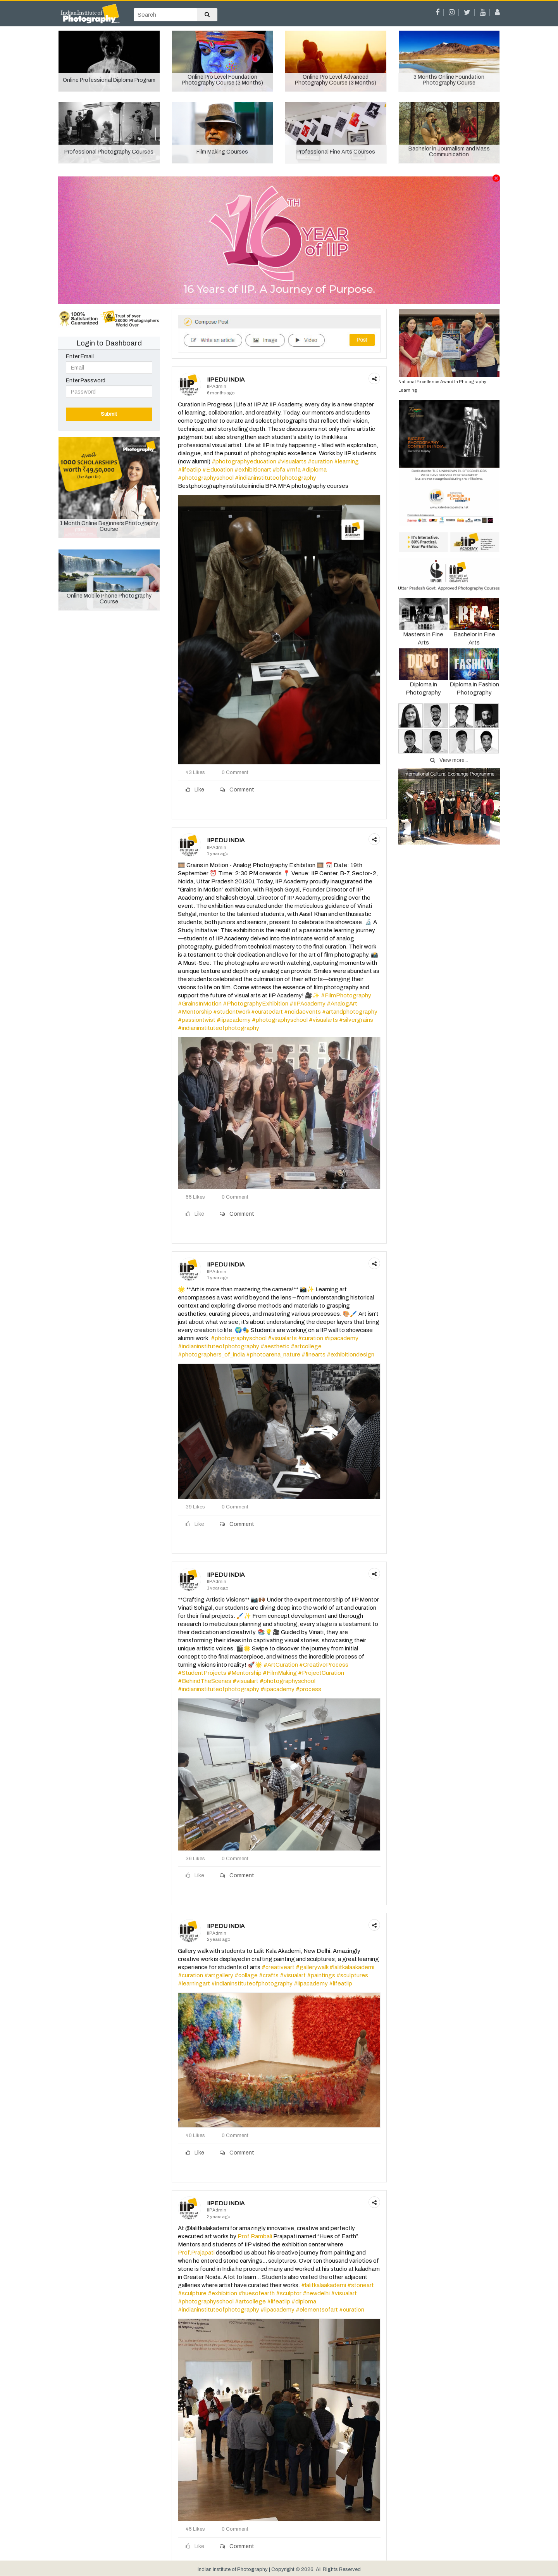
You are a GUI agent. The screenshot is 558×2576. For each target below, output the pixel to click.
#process (308, 1689)
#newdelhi (316, 2293)
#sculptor (288, 2293)
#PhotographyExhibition (255, 1003)
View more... (449, 760)
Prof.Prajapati (196, 2252)
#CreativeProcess (323, 1665)
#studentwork (231, 1012)
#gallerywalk (312, 1967)
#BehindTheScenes (204, 1681)
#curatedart (267, 1012)
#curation (320, 461)
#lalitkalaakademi (351, 1967)
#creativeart (278, 1967)
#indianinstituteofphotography (275, 478)
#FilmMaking (280, 1673)
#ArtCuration (281, 1665)
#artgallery (218, 1975)
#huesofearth (256, 2293)
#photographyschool (206, 478)
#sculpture (192, 2293)
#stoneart (360, 2285)
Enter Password (85, 381)
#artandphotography (349, 1012)
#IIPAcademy (307, 1003)
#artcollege (306, 1346)
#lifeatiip (189, 469)
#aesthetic (274, 1346)
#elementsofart (317, 2309)
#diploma (314, 469)
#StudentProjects (202, 1673)
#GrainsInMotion (200, 1003)
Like (195, 790)
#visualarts (292, 461)
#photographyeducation (244, 461)
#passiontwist (196, 1020)
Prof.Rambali (255, 2236)
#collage (246, 1975)
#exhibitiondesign (350, 1354)
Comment (237, 790)
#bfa (278, 469)
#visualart (245, 1681)
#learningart (194, 1983)
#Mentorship (195, 1012)
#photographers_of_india (211, 1354)
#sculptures (352, 1975)
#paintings (321, 1975)
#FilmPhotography (346, 995)
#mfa (293, 469)
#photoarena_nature (273, 1354)
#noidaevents (302, 1012)
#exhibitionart (252, 469)
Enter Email (80, 356)
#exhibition (222, 2293)
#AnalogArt (342, 1003)
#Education (217, 469)
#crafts (269, 1975)
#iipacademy (234, 1020)
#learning (346, 461)
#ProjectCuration (321, 1673)
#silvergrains (356, 1020)
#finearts (313, 1354)
